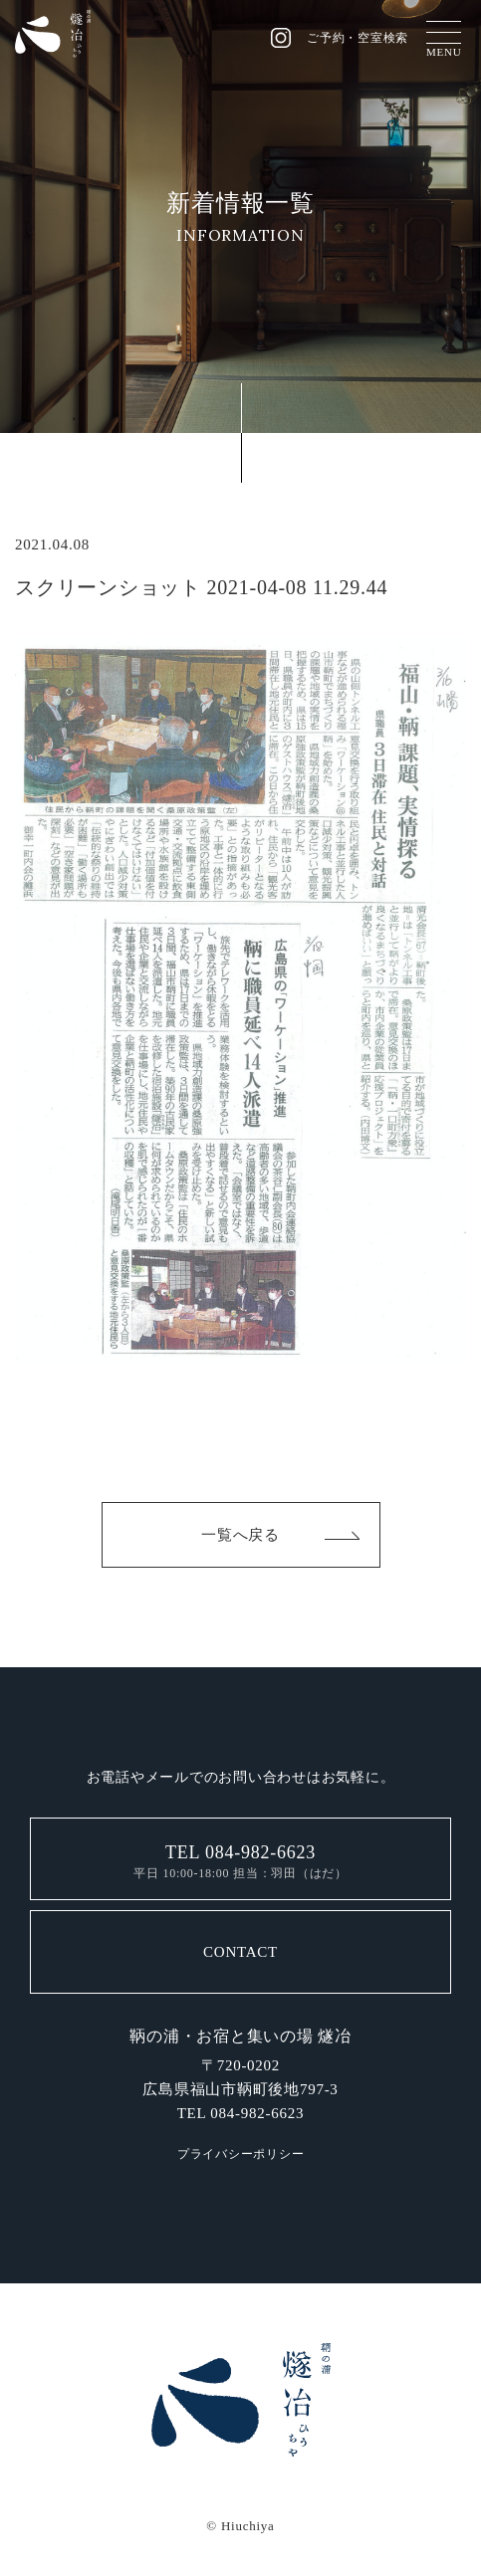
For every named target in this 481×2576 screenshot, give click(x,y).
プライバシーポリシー (241, 2154)
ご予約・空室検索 (357, 38)
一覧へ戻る (240, 1535)
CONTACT (240, 1952)
